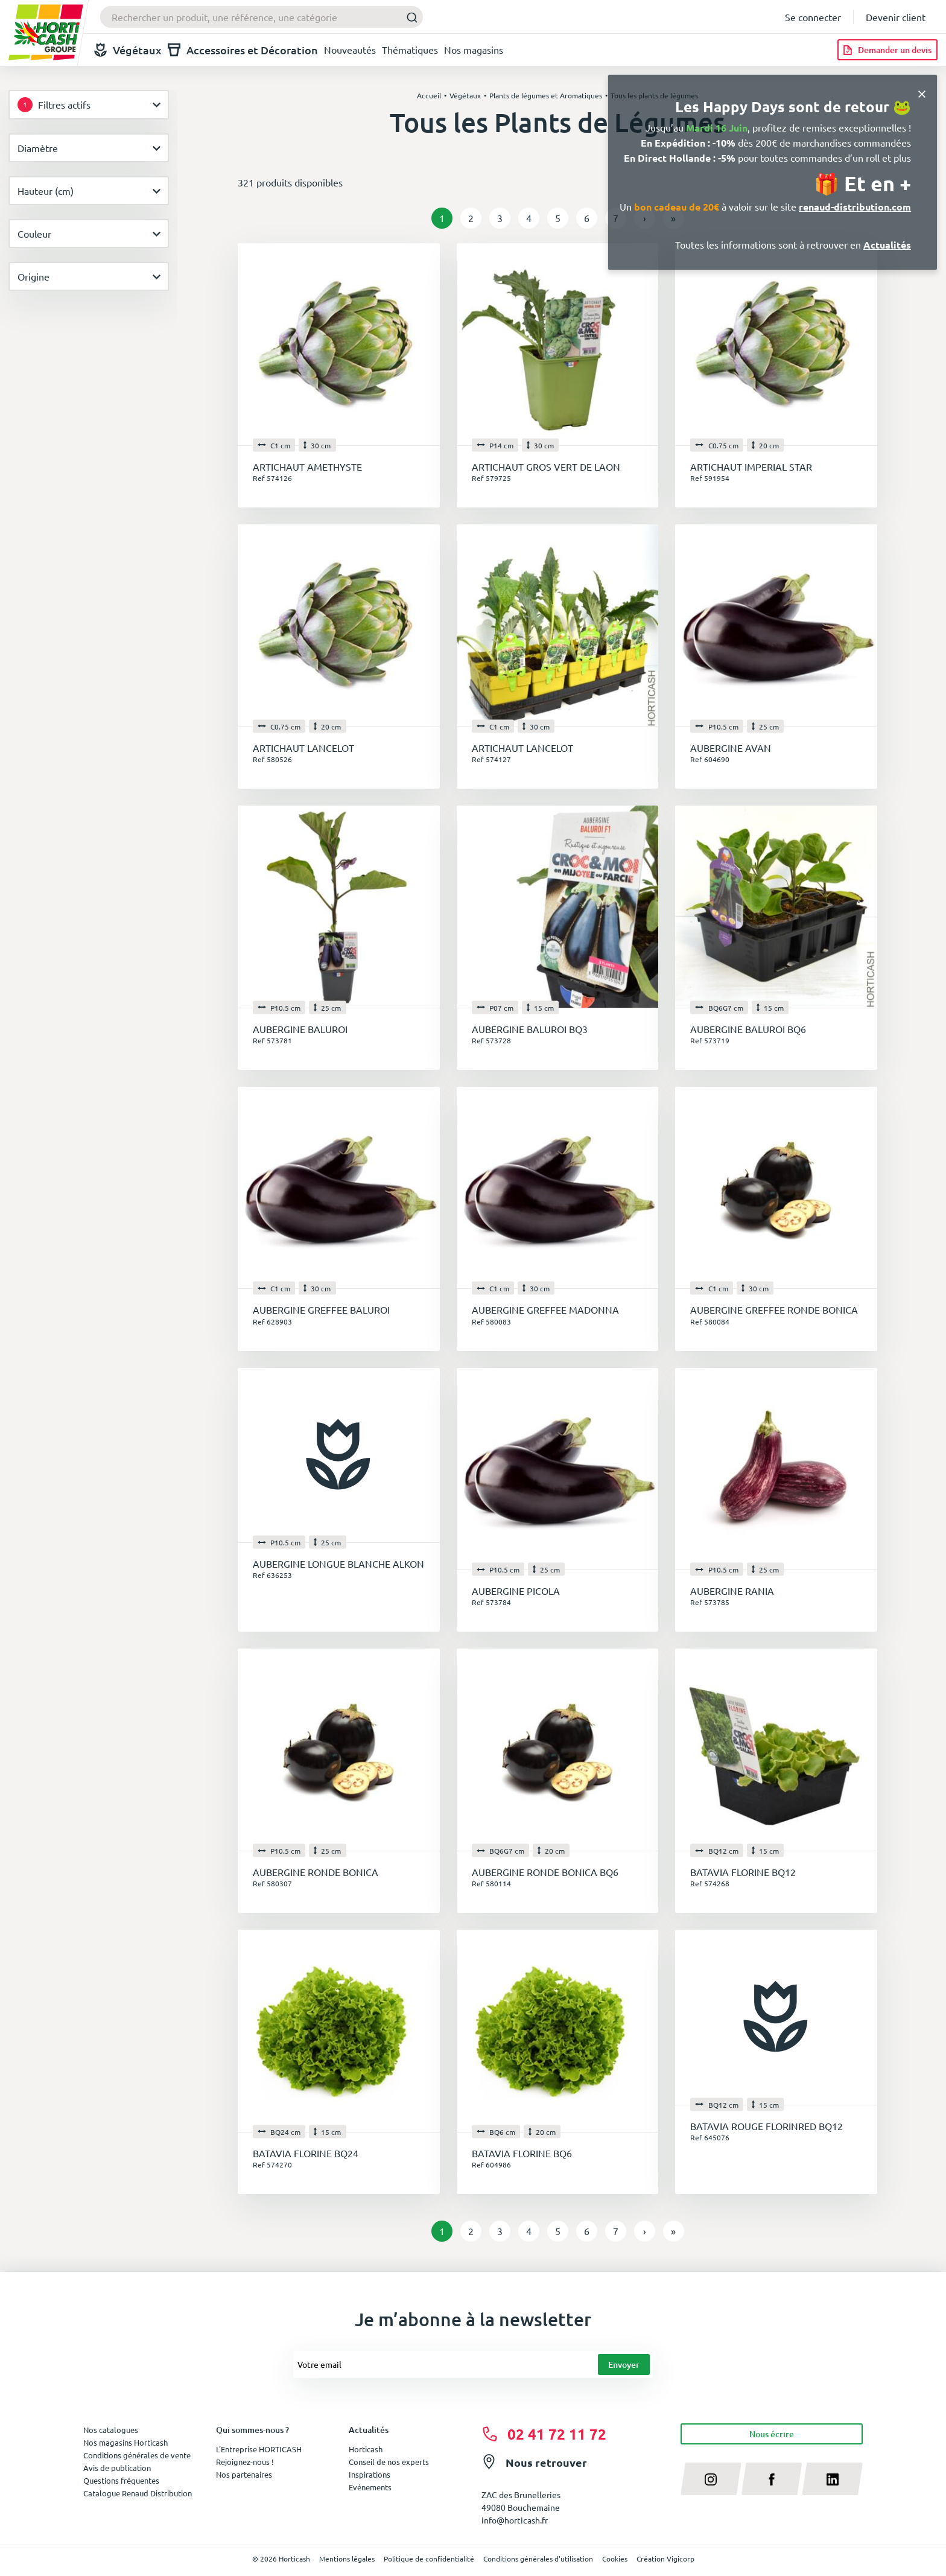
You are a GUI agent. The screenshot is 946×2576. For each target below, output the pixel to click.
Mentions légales (347, 2558)
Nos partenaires (244, 2474)
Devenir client (895, 17)
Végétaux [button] (128, 50)
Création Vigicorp (665, 2558)
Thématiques (410, 49)
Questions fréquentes (121, 2480)
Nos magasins (473, 49)
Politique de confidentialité (429, 2558)
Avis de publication (117, 2468)
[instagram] (711, 2479)
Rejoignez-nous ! (245, 2462)
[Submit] (409, 17)
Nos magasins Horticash (125, 2442)
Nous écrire (771, 2434)
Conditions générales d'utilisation (538, 2558)
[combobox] (261, 17)
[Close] (921, 92)
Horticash (366, 2449)
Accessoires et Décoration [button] (243, 50)
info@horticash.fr (514, 2519)
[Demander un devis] (887, 49)
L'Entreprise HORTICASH (259, 2449)
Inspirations (369, 2474)
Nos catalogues (110, 2430)
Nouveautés (350, 49)
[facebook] (771, 2479)
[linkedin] (832, 2479)
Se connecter (813, 17)
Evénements (370, 2487)
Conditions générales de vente (137, 2455)
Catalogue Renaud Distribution (137, 2493)
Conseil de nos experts (389, 2462)
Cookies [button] (614, 2558)
